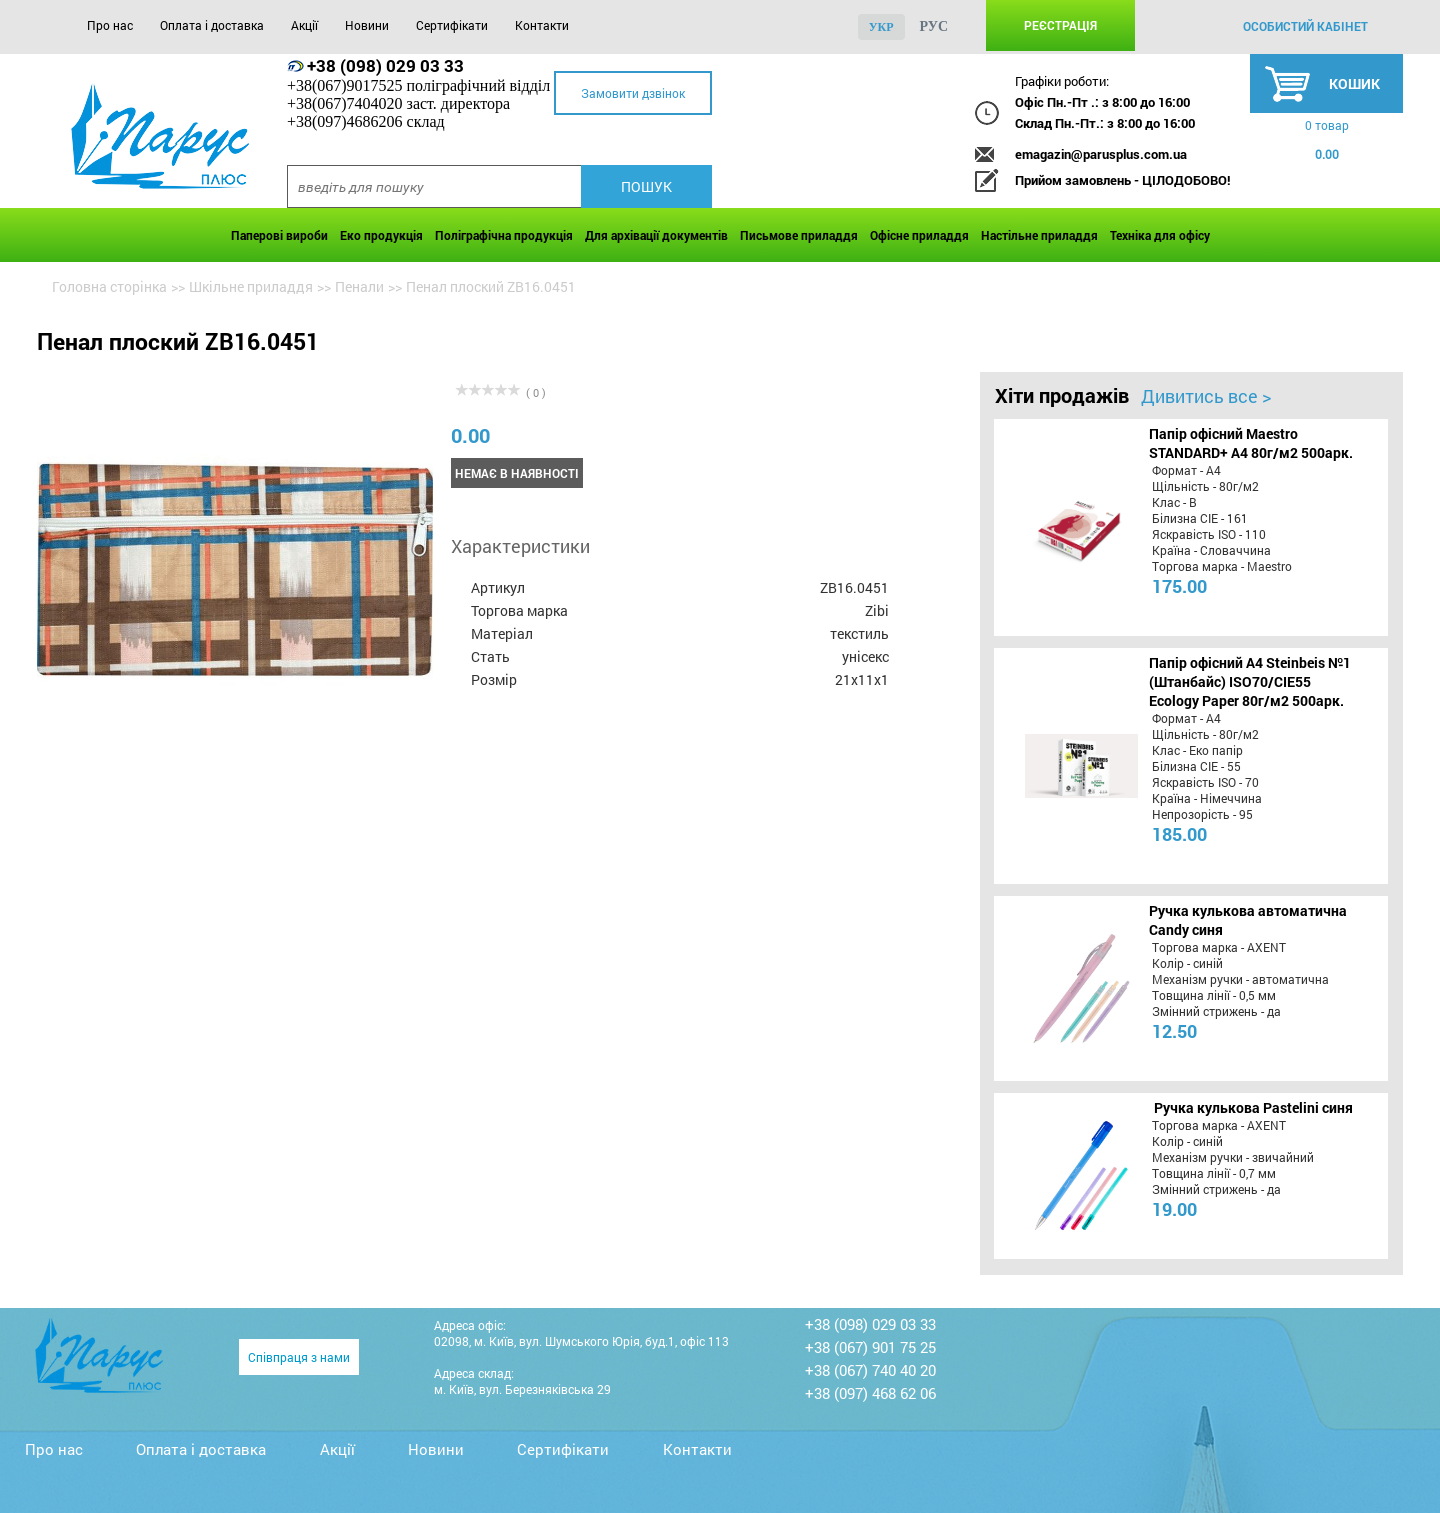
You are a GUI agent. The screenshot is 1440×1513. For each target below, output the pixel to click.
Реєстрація (1060, 25)
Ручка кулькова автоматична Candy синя (1248, 920)
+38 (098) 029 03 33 (385, 65)
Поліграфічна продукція (504, 235)
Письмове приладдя (799, 235)
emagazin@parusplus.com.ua (1101, 154)
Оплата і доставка (212, 25)
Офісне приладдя (919, 235)
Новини (367, 25)
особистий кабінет (1305, 26)
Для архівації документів (656, 235)
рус (934, 26)
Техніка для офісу (1160, 235)
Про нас (110, 25)
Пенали (359, 286)
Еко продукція (381, 235)
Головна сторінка (109, 286)
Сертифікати (452, 25)
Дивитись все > (1206, 396)
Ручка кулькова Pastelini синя (1253, 1107)
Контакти (542, 25)
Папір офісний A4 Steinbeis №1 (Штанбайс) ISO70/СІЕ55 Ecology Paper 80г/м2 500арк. (1250, 681)
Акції (304, 25)
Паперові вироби (279, 235)
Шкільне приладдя (251, 286)
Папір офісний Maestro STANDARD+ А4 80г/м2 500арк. (1251, 443)
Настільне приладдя (1039, 235)
